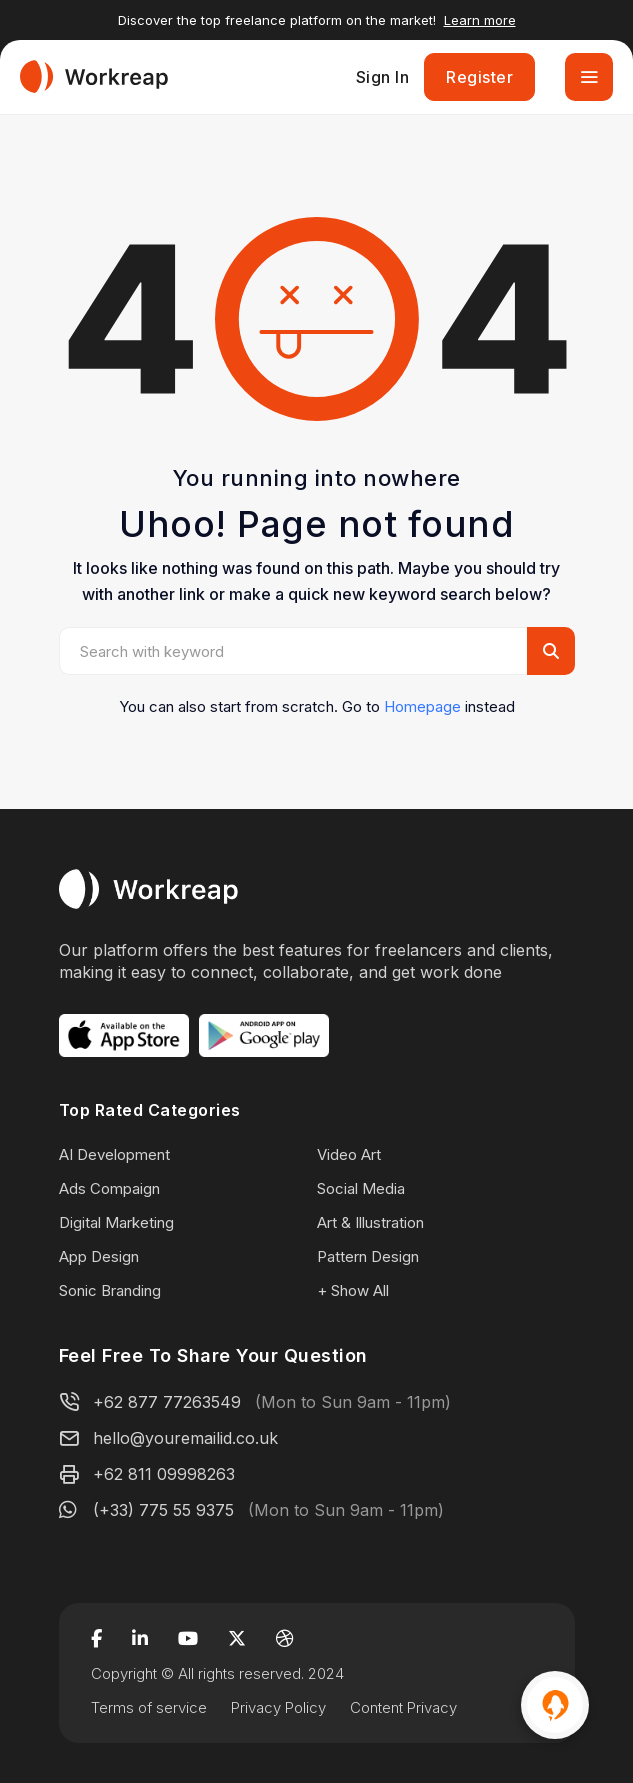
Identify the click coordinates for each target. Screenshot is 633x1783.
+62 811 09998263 (164, 1474)
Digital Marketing (116, 1222)
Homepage (422, 706)
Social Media (361, 1188)
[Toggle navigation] (589, 77)
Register (479, 77)
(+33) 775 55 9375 (163, 1510)
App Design (99, 1256)
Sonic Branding (110, 1290)
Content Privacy (403, 1707)
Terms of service (149, 1707)
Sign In (383, 77)
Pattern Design (368, 1256)
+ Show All (353, 1290)
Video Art (349, 1154)
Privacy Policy (278, 1707)
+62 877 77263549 (167, 1402)
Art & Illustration (370, 1222)
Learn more (480, 20)
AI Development (114, 1154)
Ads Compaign (109, 1188)
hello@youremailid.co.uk (185, 1438)
